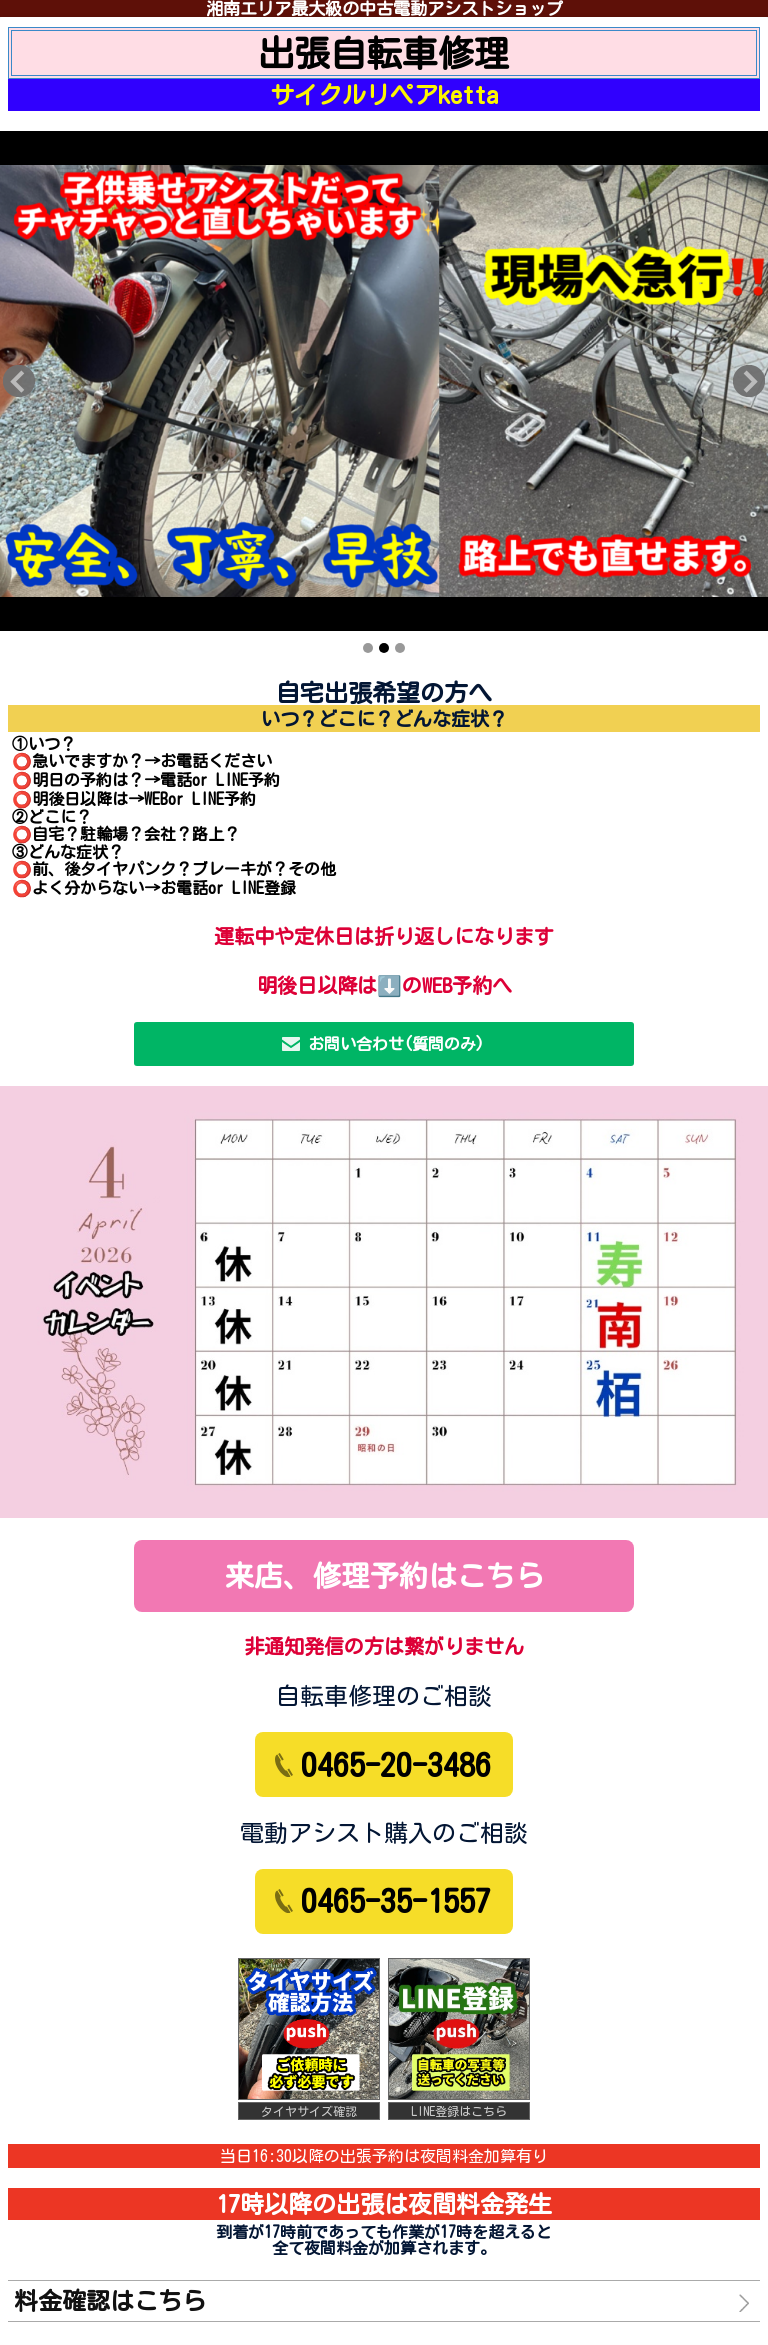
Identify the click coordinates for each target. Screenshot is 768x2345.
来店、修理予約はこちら (384, 1575)
